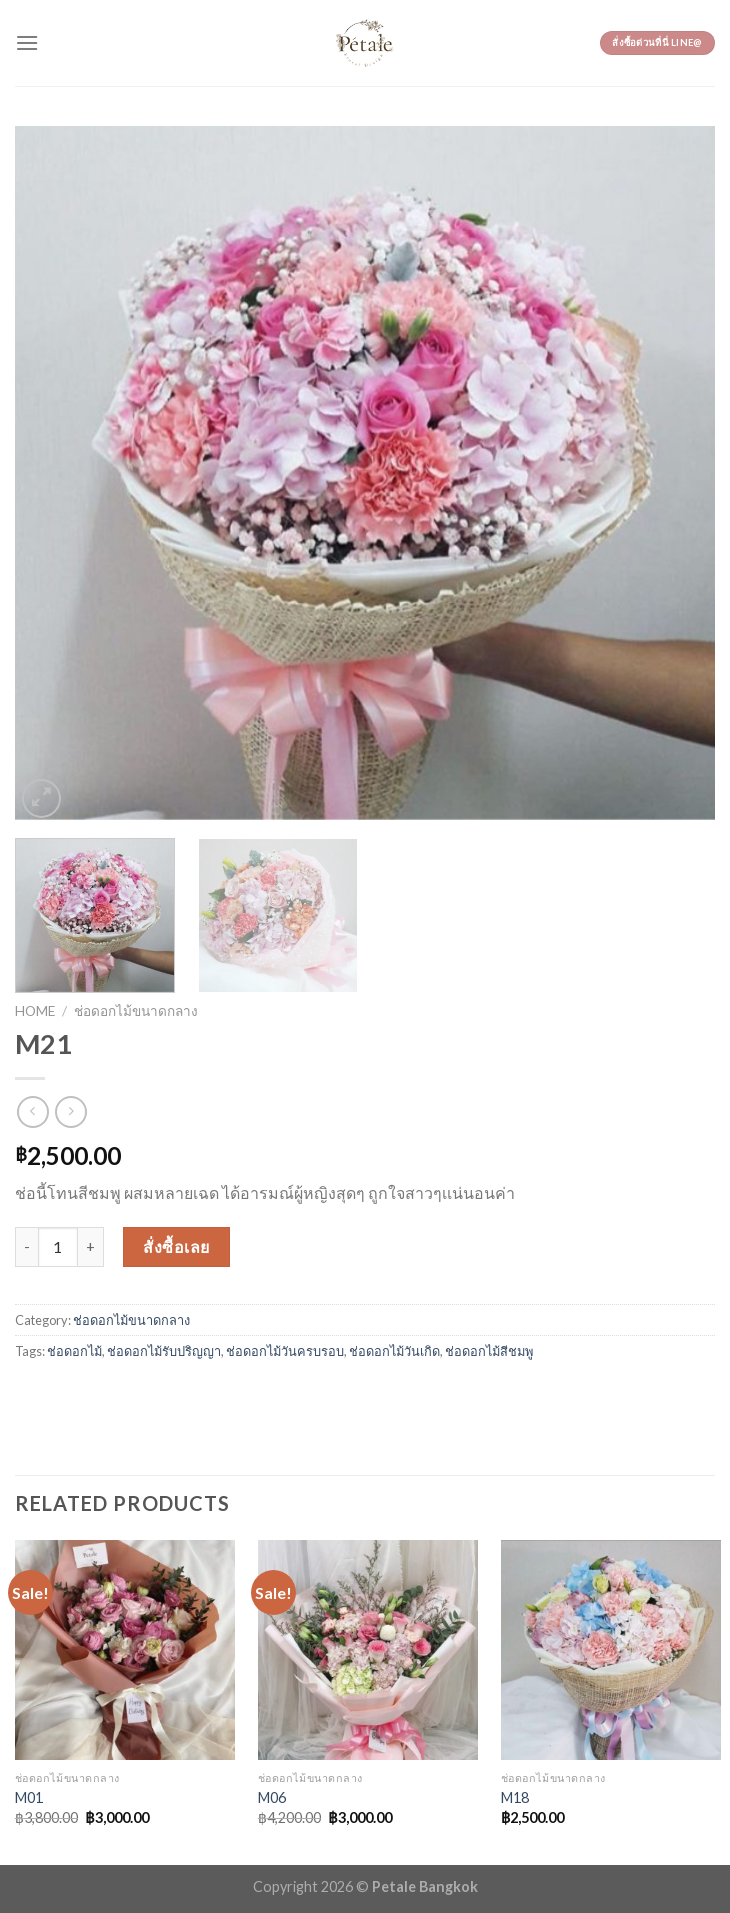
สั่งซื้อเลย (176, 1246)
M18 (515, 1797)
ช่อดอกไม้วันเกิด (394, 1351)
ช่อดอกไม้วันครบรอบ (285, 1351)
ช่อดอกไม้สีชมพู (489, 1351)
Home (35, 1011)
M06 (272, 1797)
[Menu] (27, 42)
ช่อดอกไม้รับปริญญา (164, 1351)
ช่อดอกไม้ (74, 1351)
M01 (29, 1797)
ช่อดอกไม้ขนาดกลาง (136, 1011)
